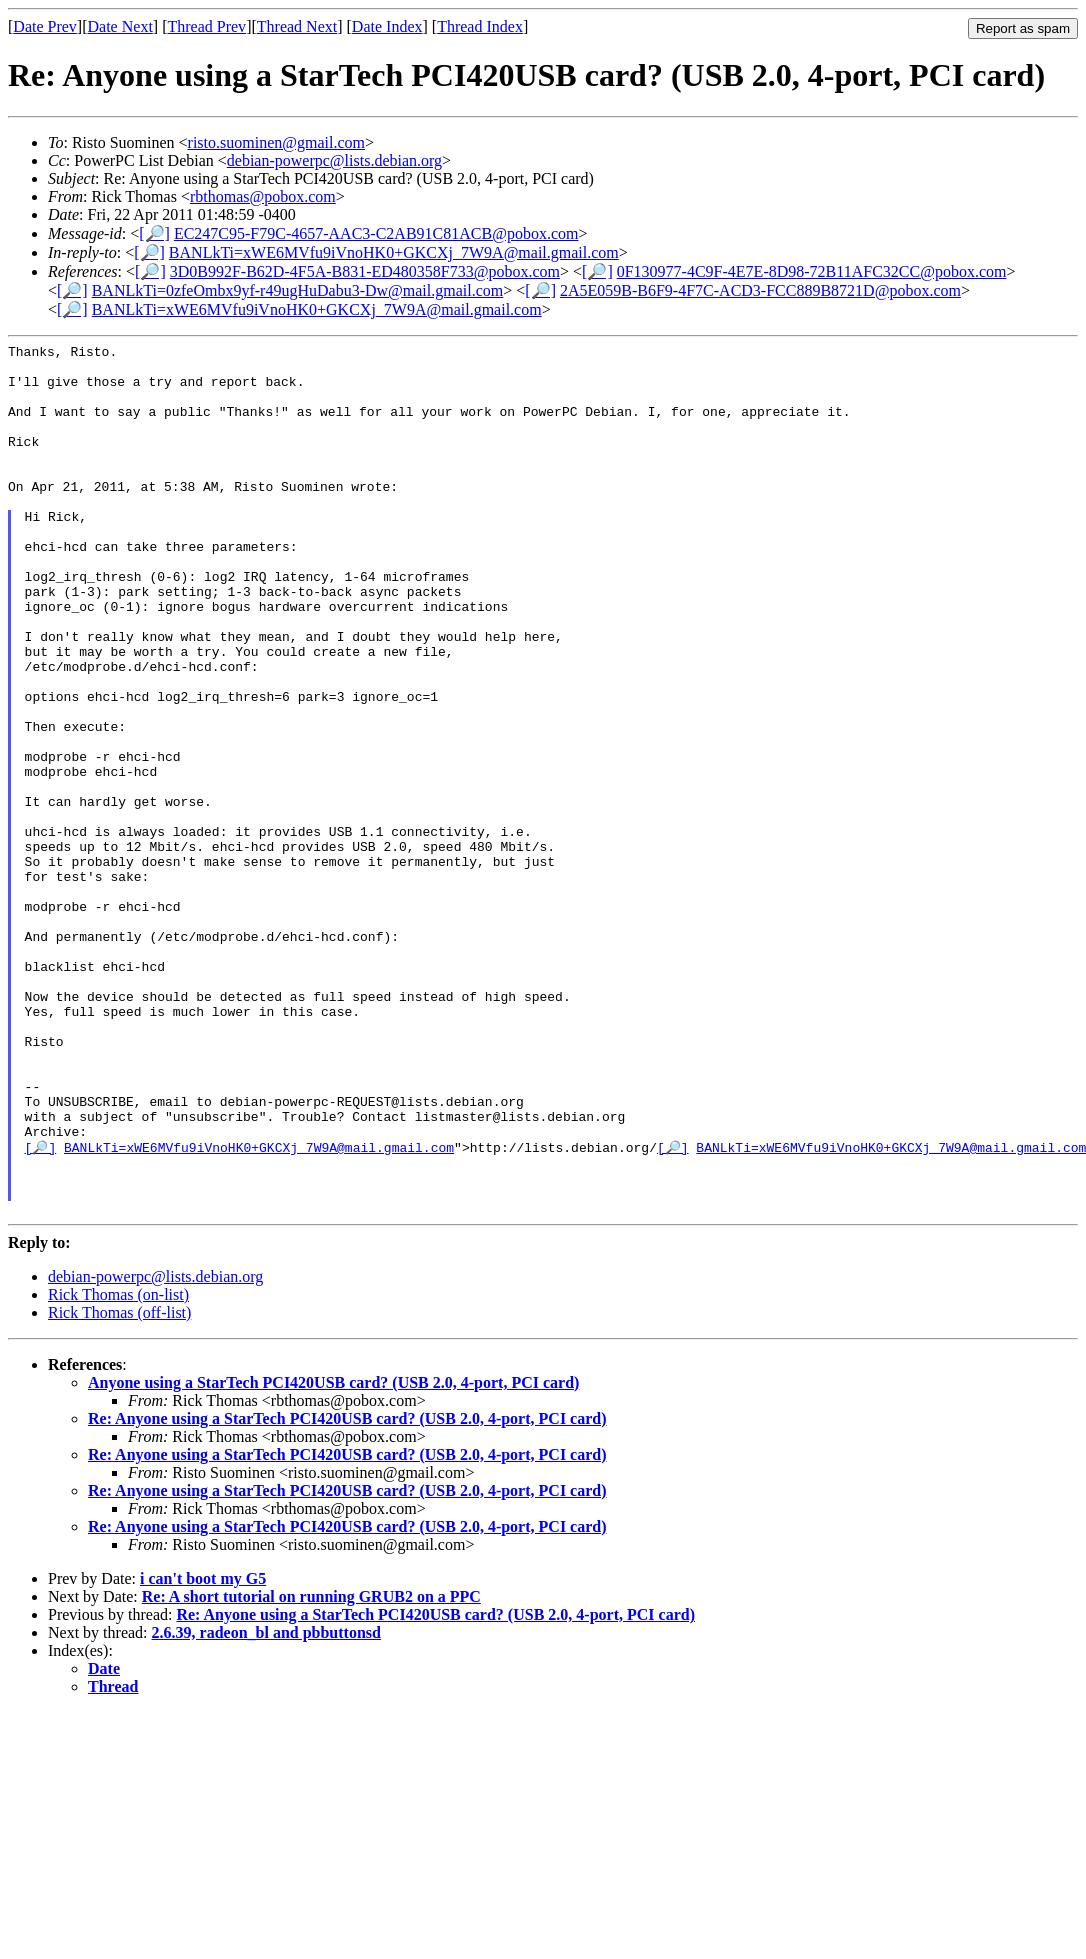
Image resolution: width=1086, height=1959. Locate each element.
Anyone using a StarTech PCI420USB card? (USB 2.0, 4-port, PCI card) (333, 1555)
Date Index (387, 26)
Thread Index (480, 26)
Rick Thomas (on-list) (118, 1467)
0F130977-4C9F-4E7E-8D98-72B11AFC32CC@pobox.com (812, 271)
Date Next (120, 26)
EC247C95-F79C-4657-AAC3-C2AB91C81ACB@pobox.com (376, 233)
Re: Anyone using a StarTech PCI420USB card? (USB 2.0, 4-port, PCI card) (347, 1591)
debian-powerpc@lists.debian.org (334, 160)
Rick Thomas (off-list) (119, 1485)
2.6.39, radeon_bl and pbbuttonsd (266, 1805)
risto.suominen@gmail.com (276, 142)
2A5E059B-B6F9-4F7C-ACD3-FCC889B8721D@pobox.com (760, 290)
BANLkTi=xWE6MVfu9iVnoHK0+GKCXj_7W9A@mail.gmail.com (394, 252)
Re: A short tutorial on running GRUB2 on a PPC (311, 1769)
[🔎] (154, 233)
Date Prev (45, 26)
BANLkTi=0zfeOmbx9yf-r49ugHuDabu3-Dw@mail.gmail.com (298, 290)
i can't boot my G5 (203, 1751)
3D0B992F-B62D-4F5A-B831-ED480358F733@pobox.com (365, 271)
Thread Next (297, 26)
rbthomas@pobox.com (263, 196)
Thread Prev (206, 26)
